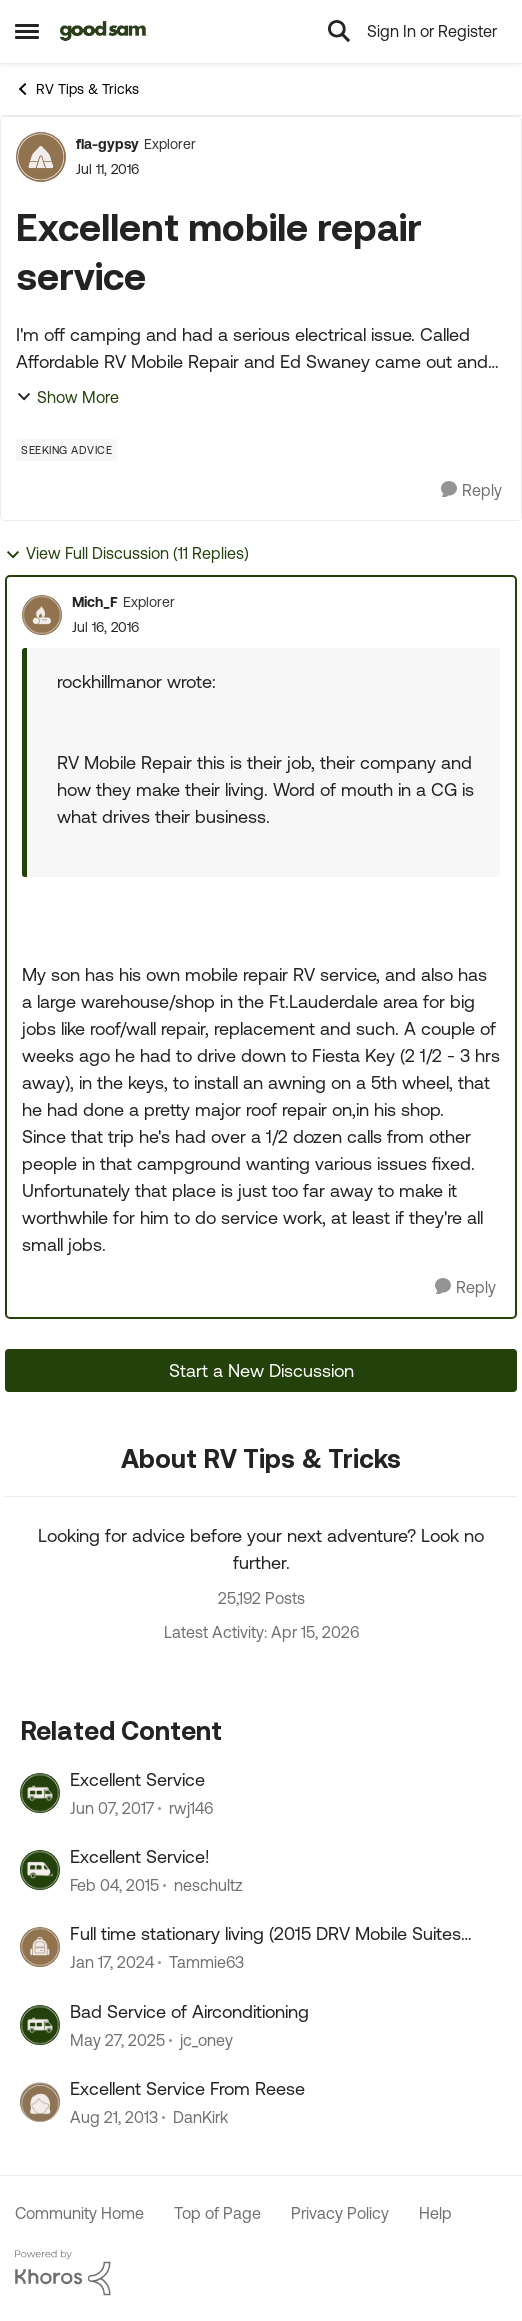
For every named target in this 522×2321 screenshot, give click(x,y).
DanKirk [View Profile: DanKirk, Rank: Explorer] (200, 2118)
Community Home (79, 2213)
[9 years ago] (112, 1808)
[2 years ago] (112, 1963)
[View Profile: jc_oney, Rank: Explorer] (40, 2025)
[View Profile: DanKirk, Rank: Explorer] (40, 2102)
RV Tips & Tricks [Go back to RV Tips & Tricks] (77, 89)
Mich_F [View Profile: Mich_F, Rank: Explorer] (95, 602)
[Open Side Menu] (27, 31)
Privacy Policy (340, 2213)
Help (435, 2213)
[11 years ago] (114, 1885)
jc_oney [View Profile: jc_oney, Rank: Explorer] (206, 2040)
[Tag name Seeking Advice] (66, 450)
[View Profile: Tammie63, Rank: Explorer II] (40, 1947)
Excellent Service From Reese (187, 2088)
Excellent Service (137, 1779)
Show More (67, 397)
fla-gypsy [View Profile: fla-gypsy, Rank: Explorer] (107, 144)
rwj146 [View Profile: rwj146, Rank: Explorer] (191, 1808)
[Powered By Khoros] (261, 2273)
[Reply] (471, 490)
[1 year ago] (117, 2040)
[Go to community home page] (103, 31)
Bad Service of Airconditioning (189, 2011)
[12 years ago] (114, 2118)
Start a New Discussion (261, 1370)
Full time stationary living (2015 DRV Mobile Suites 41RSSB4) (265, 1934)
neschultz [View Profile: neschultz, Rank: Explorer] (208, 1885)
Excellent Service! (140, 1856)
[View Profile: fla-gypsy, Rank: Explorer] (41, 157)
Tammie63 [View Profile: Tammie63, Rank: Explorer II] (206, 1963)
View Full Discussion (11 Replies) (127, 553)
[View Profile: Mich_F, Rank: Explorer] (42, 615)
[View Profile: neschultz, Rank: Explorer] (40, 1870)
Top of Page (217, 2213)
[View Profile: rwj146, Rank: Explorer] (40, 1793)
